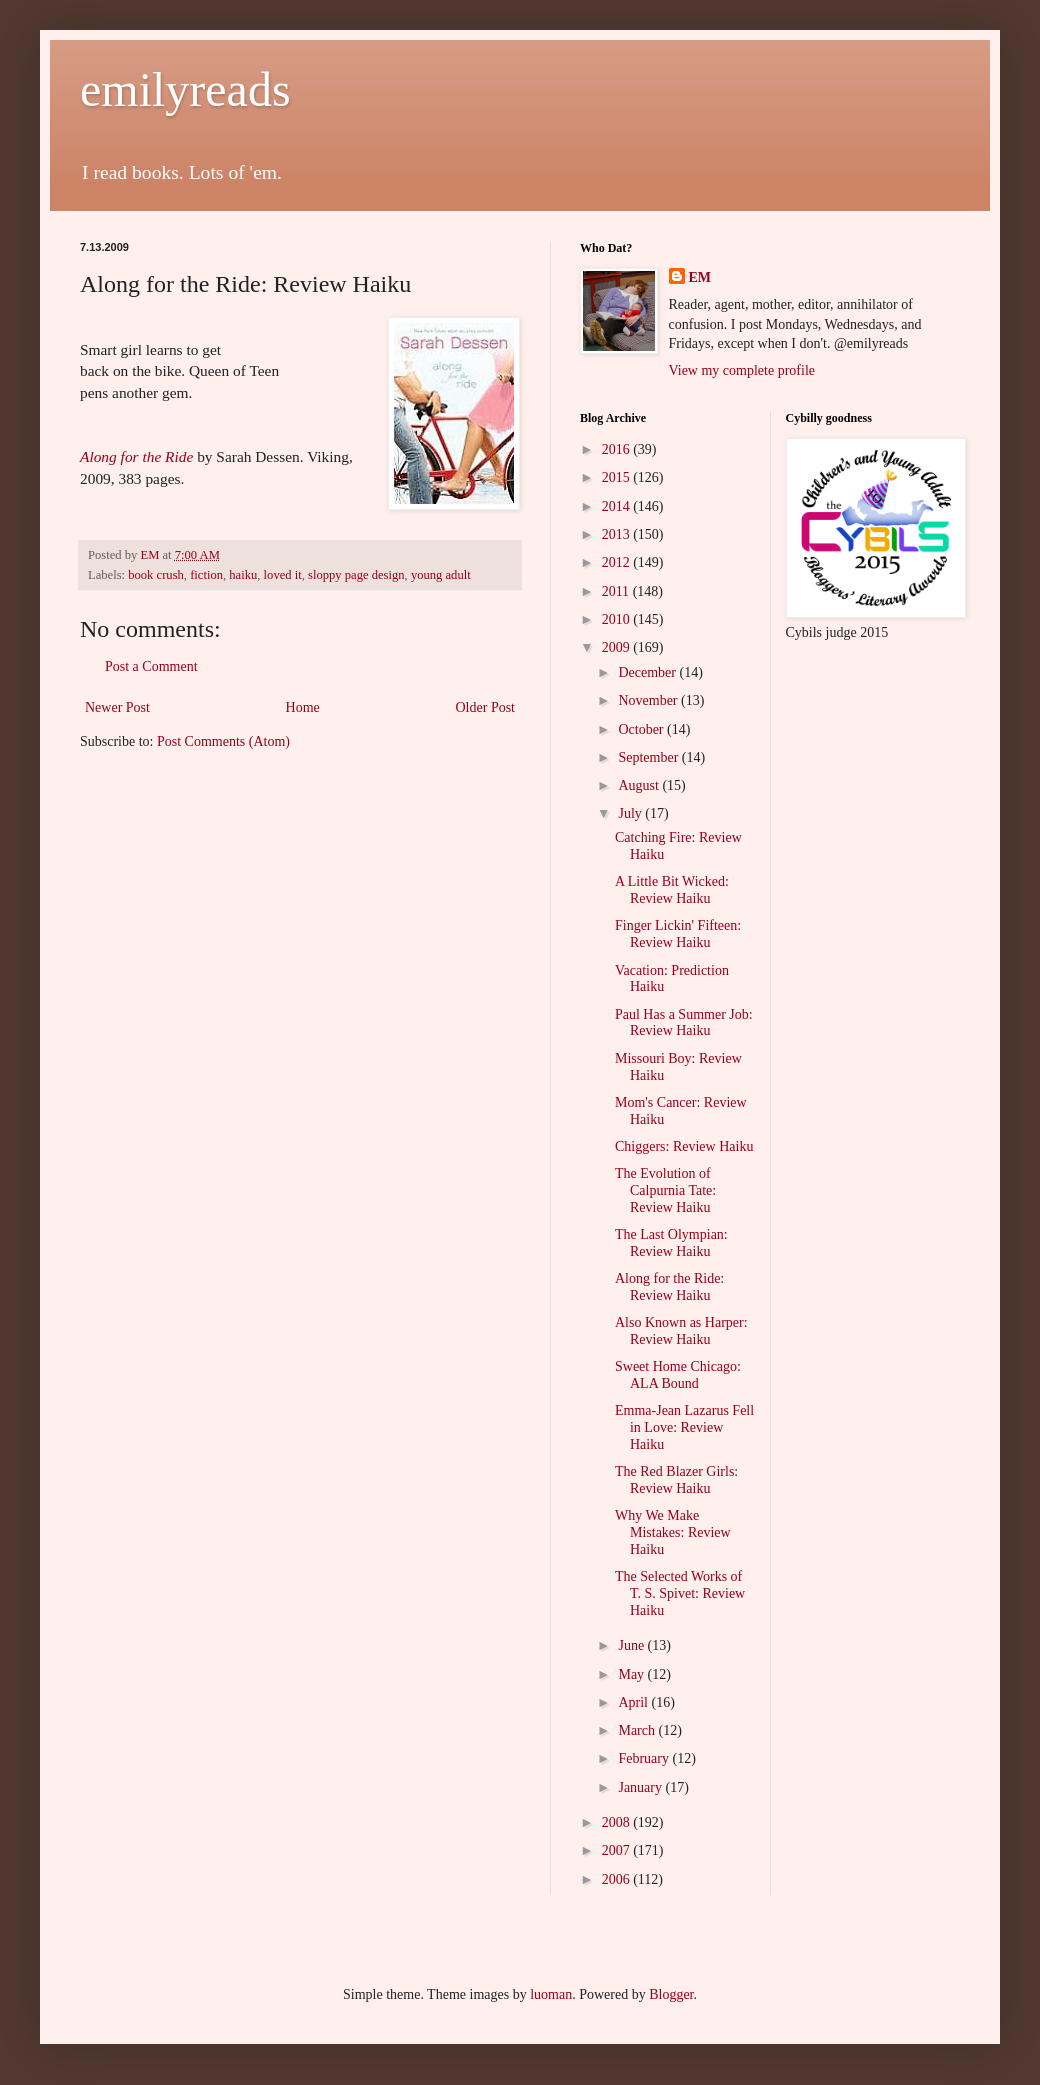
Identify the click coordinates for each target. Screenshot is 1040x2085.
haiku (243, 575)
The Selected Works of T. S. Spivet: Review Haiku (680, 1593)
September (649, 757)
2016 (618, 449)
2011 (617, 591)
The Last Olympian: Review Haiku (671, 1243)
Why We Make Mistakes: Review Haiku (673, 1532)
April (634, 1702)
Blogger (671, 1994)
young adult (441, 575)
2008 (618, 1822)
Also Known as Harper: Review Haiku (681, 1331)
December (648, 672)
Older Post (486, 707)
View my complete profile (742, 370)
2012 (618, 562)
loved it (283, 575)
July (631, 813)
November (649, 700)
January (641, 1787)
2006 (618, 1879)
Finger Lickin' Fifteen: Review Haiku (678, 934)
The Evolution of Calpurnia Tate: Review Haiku (665, 1190)
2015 (618, 477)
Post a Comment (151, 666)
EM (700, 277)
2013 (618, 534)
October (642, 729)
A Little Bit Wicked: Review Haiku (672, 890)
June (632, 1645)
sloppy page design (356, 575)
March (638, 1730)
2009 (618, 647)
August (640, 785)
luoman (551, 1994)
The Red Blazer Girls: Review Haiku (676, 1480)
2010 (618, 619)
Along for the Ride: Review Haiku (669, 1287)
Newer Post (117, 707)
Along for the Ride (136, 456)
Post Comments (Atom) (223, 741)
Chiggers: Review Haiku (684, 1146)
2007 (618, 1850)
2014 (618, 506)
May (632, 1674)
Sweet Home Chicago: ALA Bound (678, 1375)
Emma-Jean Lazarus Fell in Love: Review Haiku (684, 1427)
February (645, 1758)
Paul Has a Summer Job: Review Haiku (684, 1023)
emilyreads (185, 89)
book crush (156, 575)
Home (303, 707)
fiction (206, 575)
